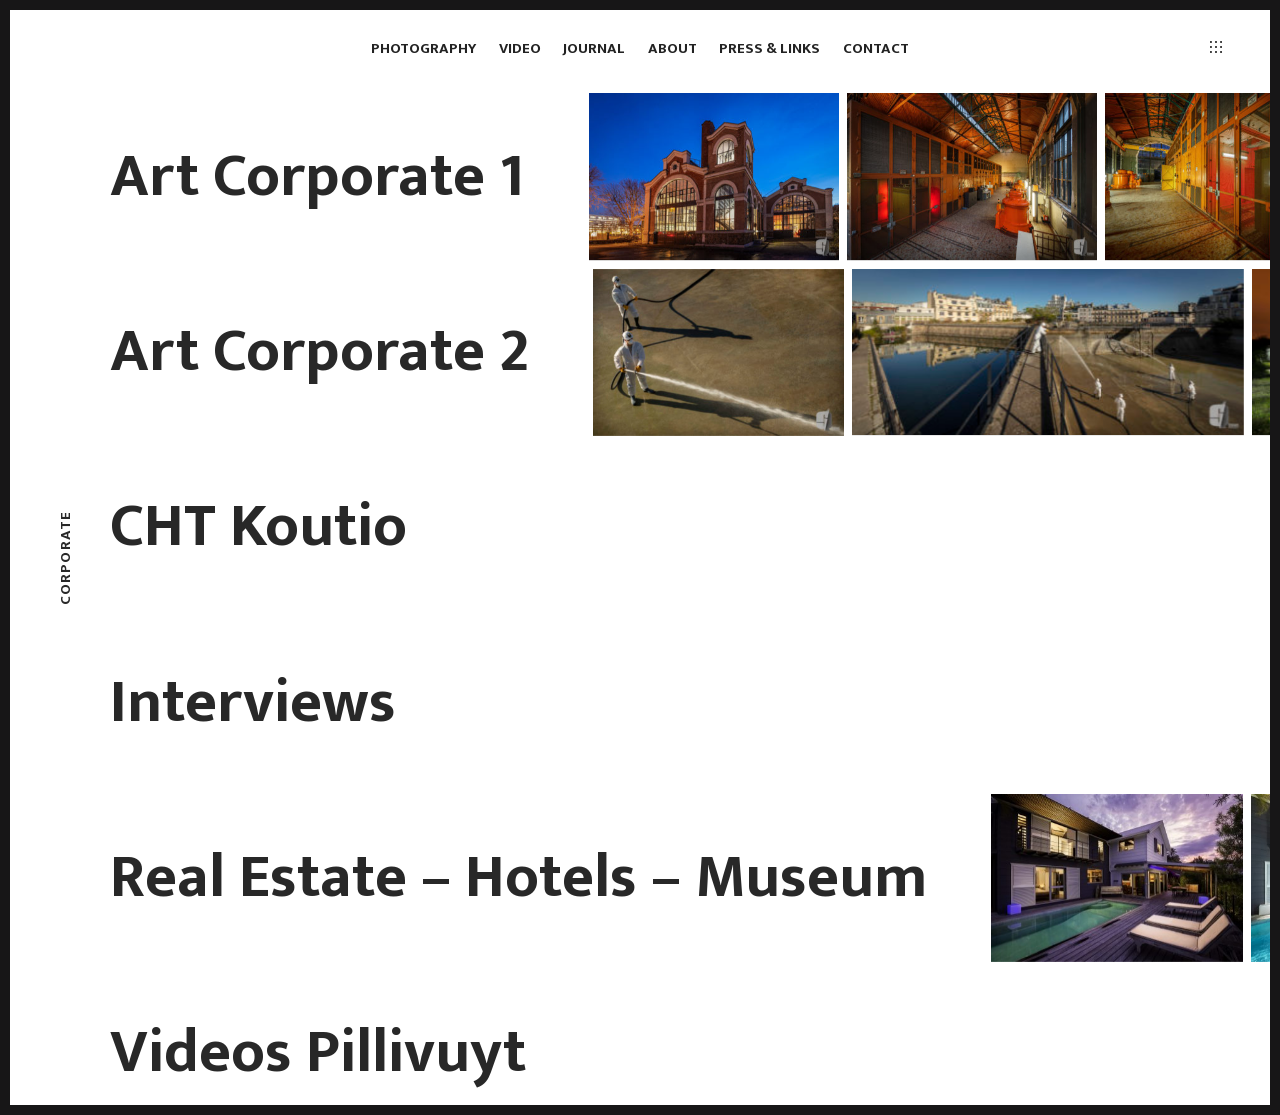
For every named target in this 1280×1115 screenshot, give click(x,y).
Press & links (769, 48)
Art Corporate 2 (319, 352)
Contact (876, 48)
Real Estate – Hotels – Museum (518, 878)
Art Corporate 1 (317, 177)
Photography (423, 48)
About (672, 48)
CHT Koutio (258, 527)
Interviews (253, 703)
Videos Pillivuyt (318, 1053)
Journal (594, 48)
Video (520, 48)
